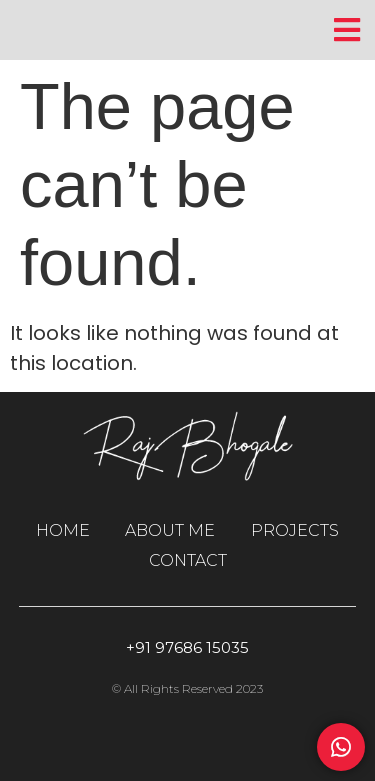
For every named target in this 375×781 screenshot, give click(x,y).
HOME (63, 530)
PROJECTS (295, 530)
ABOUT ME (170, 530)
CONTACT (188, 560)
